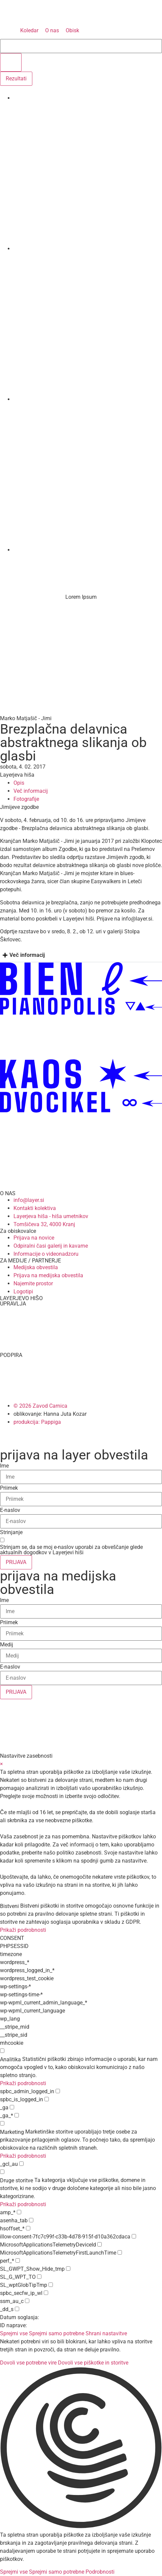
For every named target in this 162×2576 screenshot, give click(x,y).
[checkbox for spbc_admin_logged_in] (58, 2091)
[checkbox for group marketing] (2, 2123)
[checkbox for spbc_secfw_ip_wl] (46, 2293)
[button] (81, 2449)
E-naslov (10, 1510)
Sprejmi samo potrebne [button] (56, 2333)
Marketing (12, 2132)
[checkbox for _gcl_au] (21, 2163)
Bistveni (9, 1906)
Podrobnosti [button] (100, 2572)
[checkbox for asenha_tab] (31, 2220)
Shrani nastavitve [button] (106, 2333)
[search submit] (11, 62)
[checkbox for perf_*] (17, 2260)
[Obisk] (72, 30)
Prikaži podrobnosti (23, 1930)
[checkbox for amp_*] (19, 2212)
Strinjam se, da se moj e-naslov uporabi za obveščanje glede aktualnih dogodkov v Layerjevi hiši (71, 1550)
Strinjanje (11, 1532)
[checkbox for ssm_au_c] (27, 2301)
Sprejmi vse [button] (14, 2333)
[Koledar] (29, 30)
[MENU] (8, 30)
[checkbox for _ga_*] (16, 2115)
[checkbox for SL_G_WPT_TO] (39, 2276)
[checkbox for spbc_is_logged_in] (46, 2099)
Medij (6, 1644)
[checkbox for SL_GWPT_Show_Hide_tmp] (68, 2268)
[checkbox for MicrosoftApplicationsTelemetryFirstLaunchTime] (120, 2252)
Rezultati (16, 78)
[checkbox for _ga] (12, 2107)
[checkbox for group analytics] (2, 2050)
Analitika (10, 2059)
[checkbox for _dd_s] (17, 2309)
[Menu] (8, 562)
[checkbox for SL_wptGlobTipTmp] (50, 2284)
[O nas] (52, 30)
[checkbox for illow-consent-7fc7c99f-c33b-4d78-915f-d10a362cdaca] (134, 2236)
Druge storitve (16, 2180)
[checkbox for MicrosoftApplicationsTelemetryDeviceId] (99, 2244)
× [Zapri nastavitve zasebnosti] (1, 1764)
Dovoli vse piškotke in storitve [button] (93, 2362)
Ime (4, 1466)
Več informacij (27, 955)
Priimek (9, 1488)
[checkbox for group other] (2, 2172)
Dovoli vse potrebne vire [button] (28, 2362)
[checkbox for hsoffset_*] (28, 2228)
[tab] (81, 955)
